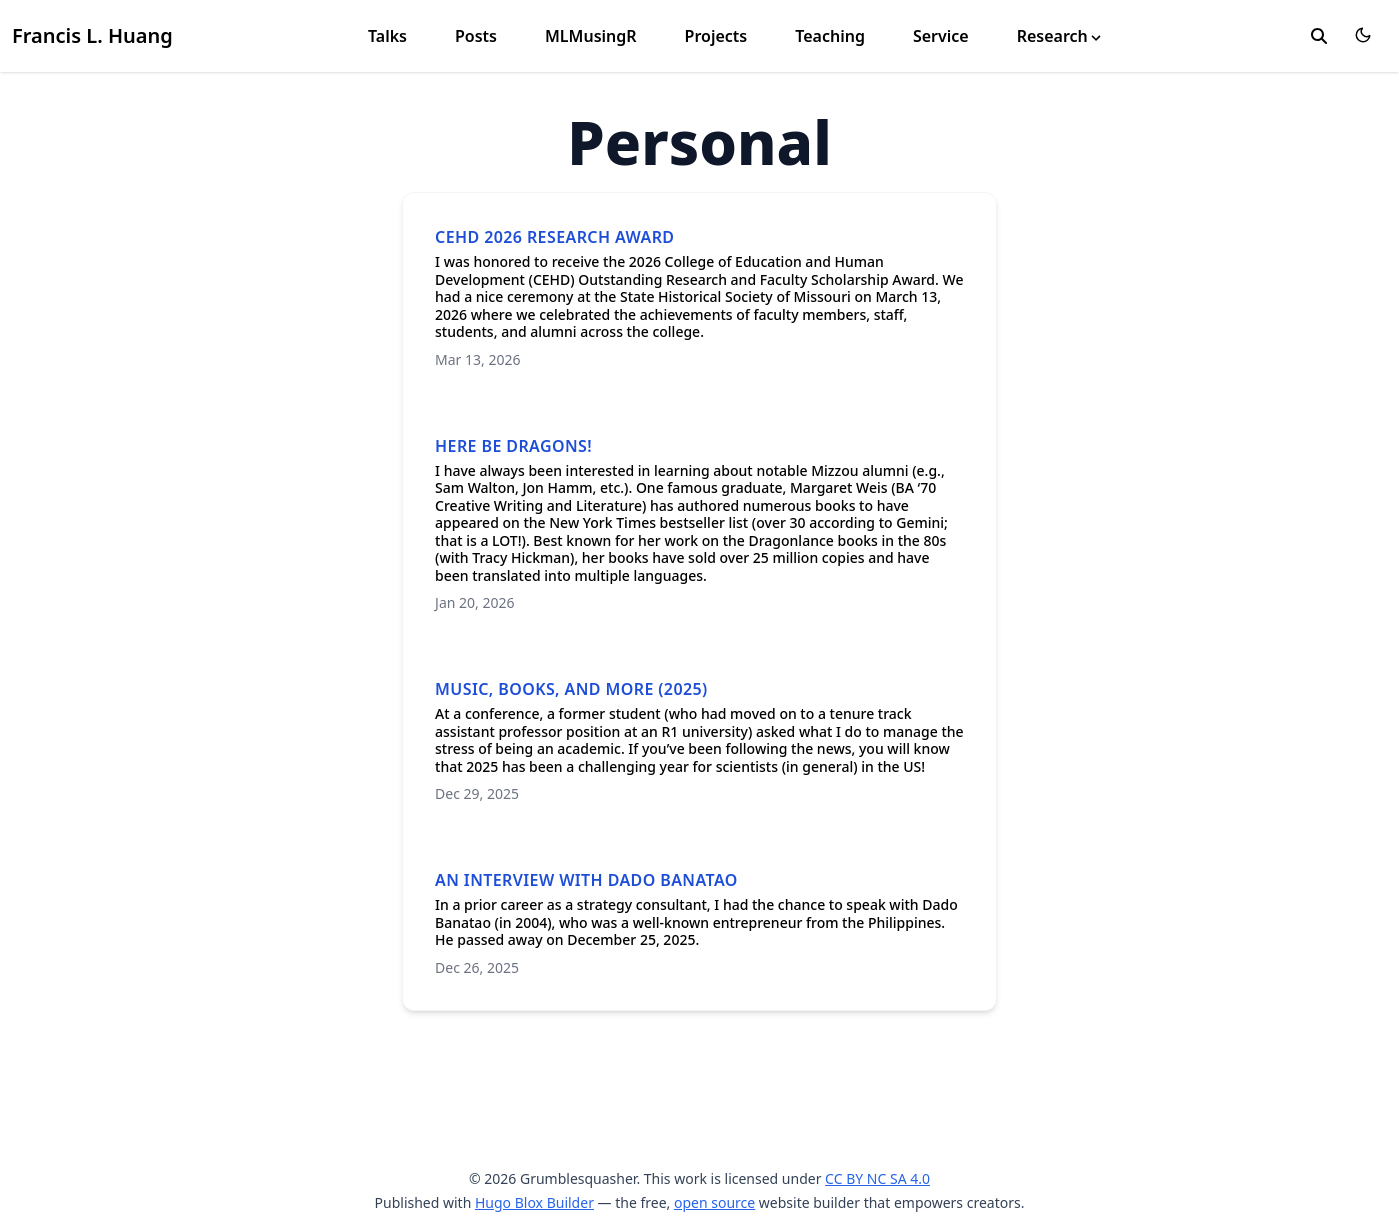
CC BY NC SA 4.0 (877, 1178)
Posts (476, 36)
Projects (716, 36)
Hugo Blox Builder (534, 1202)
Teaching (830, 36)
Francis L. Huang (92, 35)
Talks (387, 36)
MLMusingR (591, 36)
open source (714, 1202)
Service (941, 36)
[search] (1319, 36)
